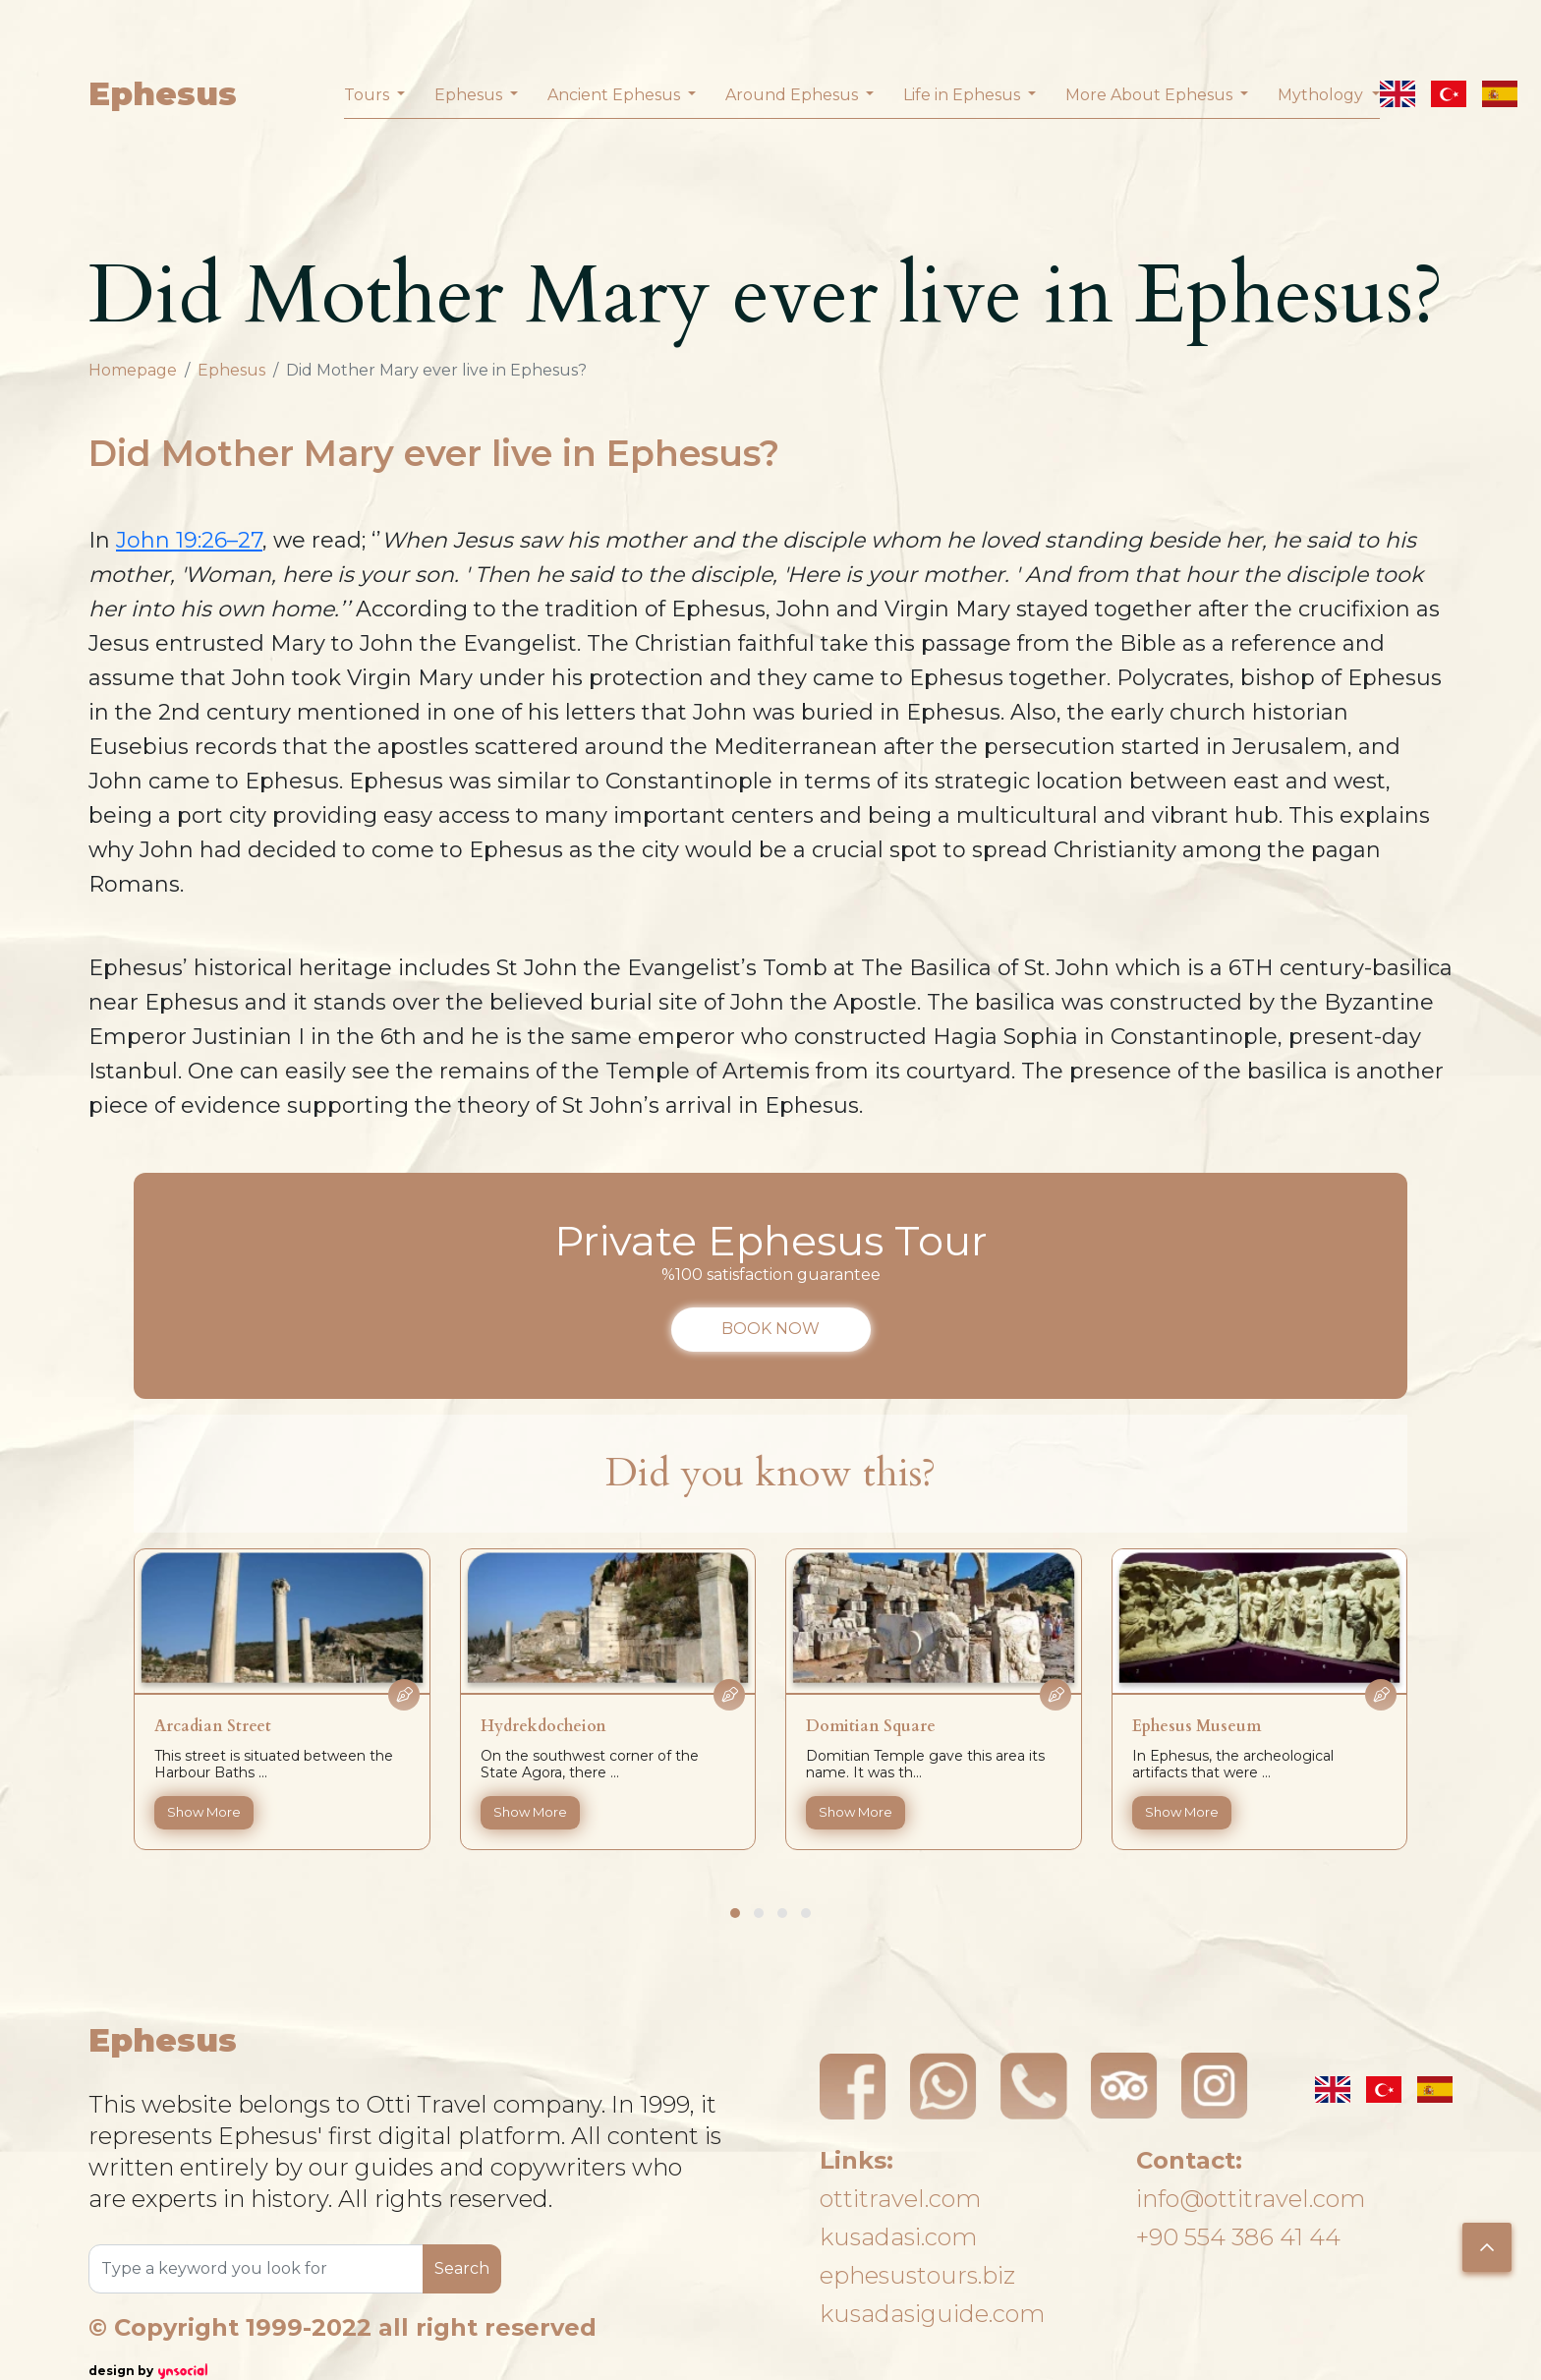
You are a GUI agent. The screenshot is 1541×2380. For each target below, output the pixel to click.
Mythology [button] (1322, 95)
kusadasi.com (898, 2237)
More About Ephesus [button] (1150, 95)
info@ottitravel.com (1250, 2198)
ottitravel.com (900, 2198)
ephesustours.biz (917, 2275)
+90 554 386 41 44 (1238, 2237)
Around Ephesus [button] (793, 95)
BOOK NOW (770, 1328)
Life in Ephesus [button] (963, 95)
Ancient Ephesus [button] (615, 95)
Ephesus (162, 94)
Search (461, 2268)
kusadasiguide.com (932, 2313)
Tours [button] (368, 95)
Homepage (132, 370)
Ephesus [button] (470, 95)
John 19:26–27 (189, 540)
